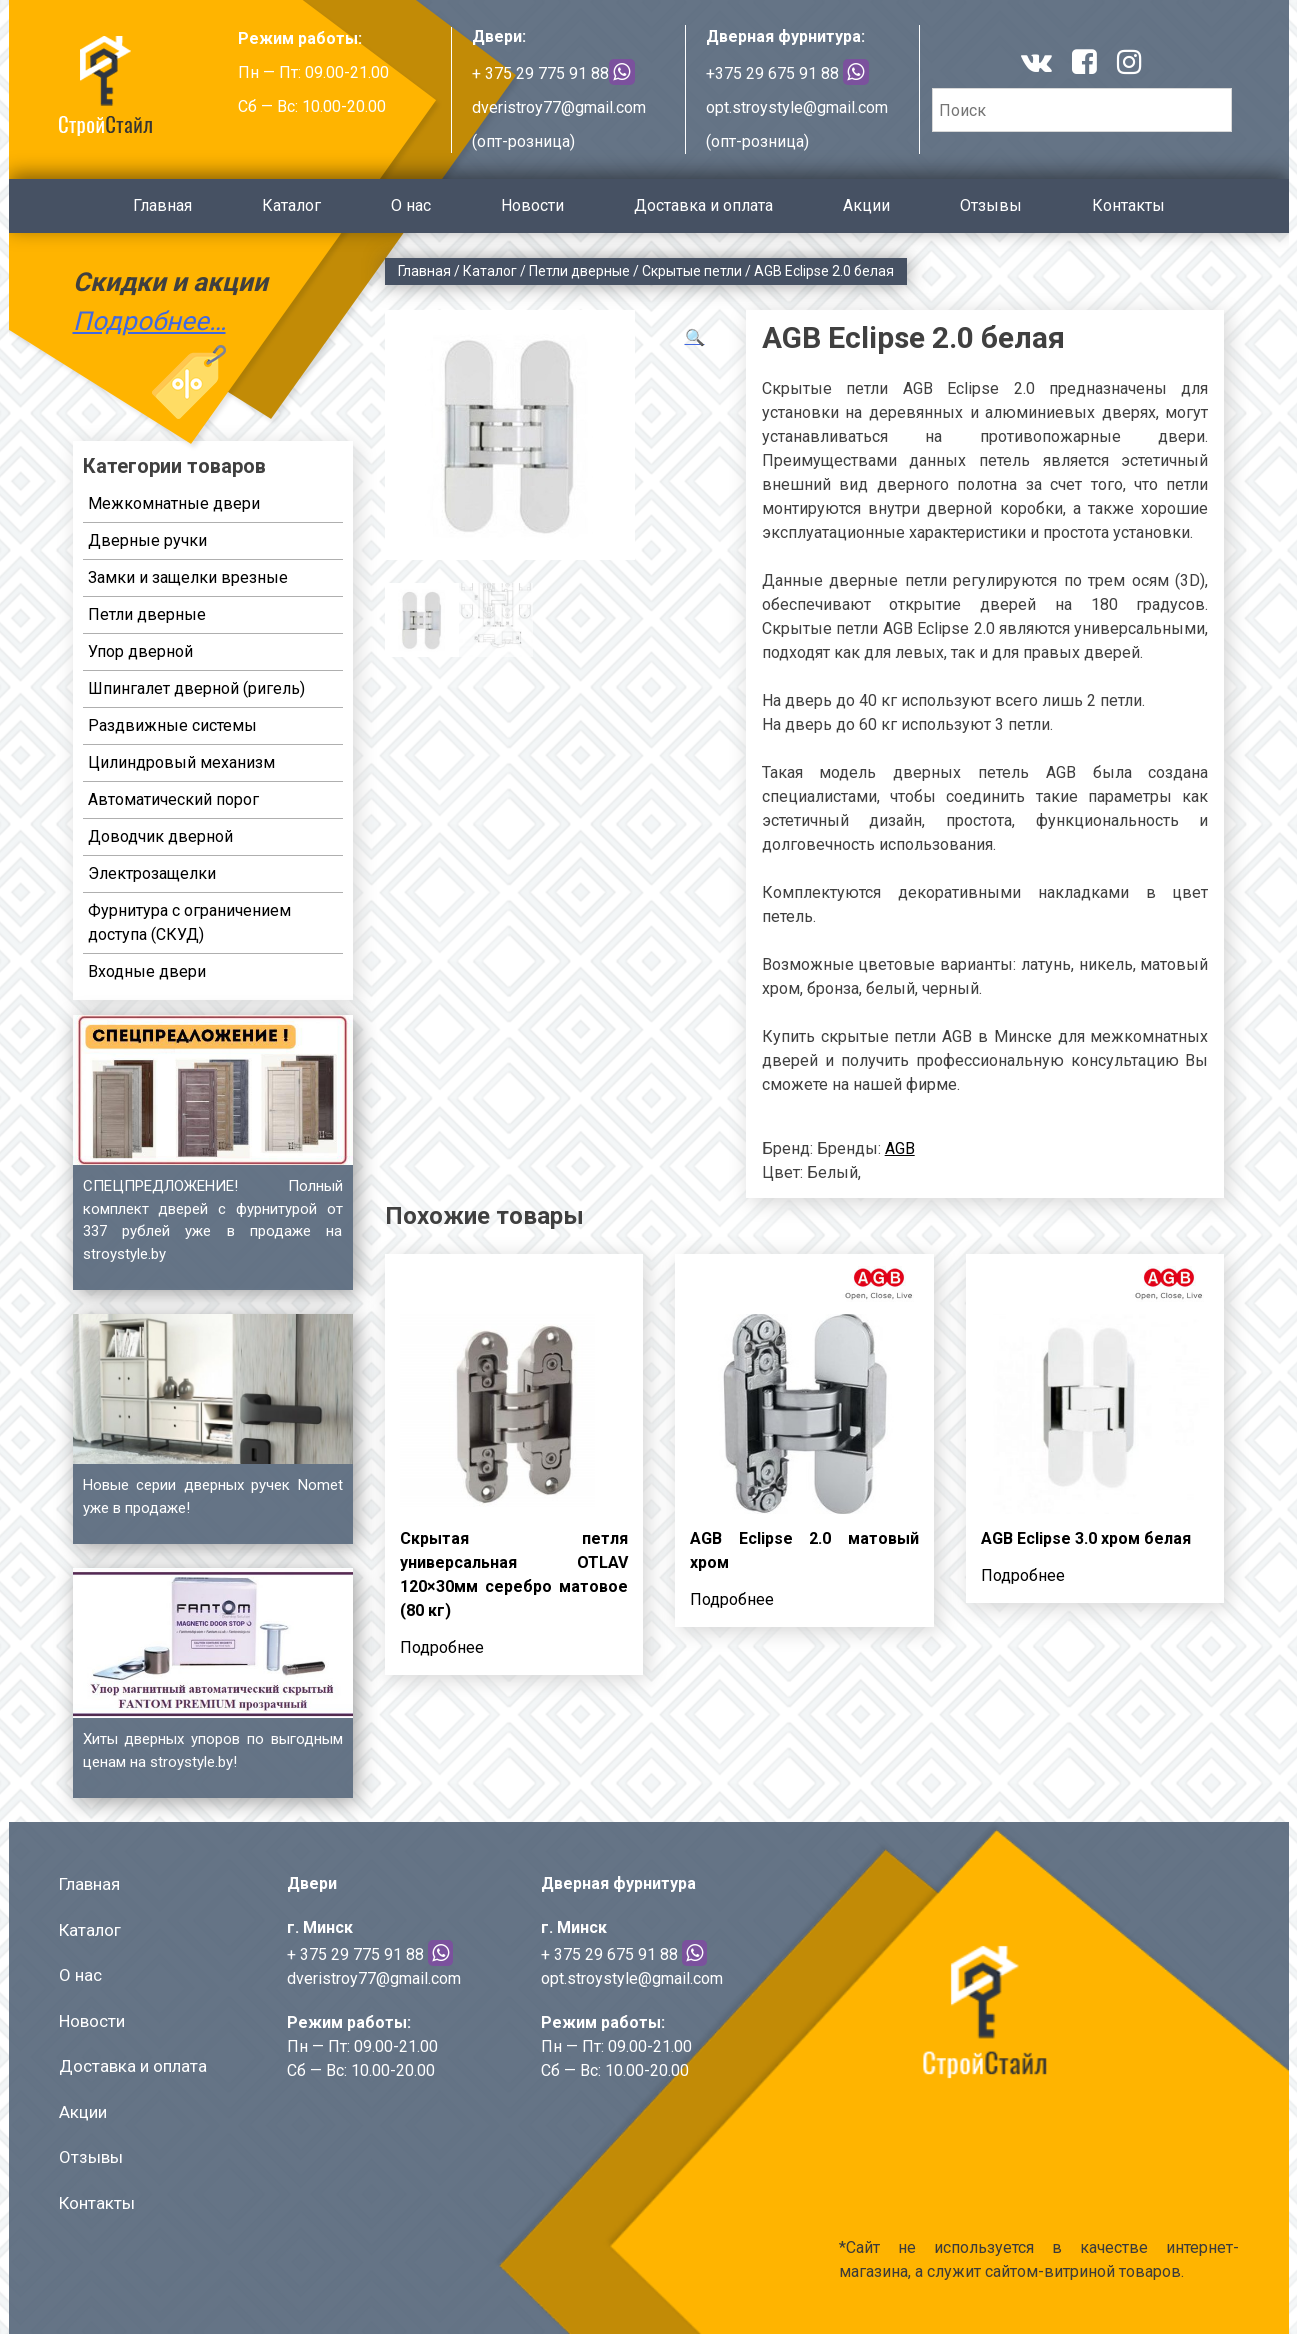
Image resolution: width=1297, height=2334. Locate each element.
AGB (900, 1148)
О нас (411, 205)
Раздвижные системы (172, 725)
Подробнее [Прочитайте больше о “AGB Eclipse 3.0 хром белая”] (1023, 1575)
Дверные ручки (147, 540)
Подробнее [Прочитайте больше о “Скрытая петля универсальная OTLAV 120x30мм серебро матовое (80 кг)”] (442, 1647)
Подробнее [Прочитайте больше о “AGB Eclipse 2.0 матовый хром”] (732, 1599)
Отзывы (991, 205)
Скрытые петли (692, 271)
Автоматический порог (173, 799)
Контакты (1128, 205)
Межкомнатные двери (174, 503)
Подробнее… (149, 321)
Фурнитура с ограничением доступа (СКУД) (189, 922)
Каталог (291, 205)
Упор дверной (140, 651)
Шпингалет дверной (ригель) (196, 688)
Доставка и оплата (703, 205)
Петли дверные (579, 271)
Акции (866, 205)
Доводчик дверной (160, 836)
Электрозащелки (152, 873)
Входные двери (147, 971)
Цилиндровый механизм (181, 762)
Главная (162, 205)
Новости (532, 205)
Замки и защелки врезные (188, 577)
